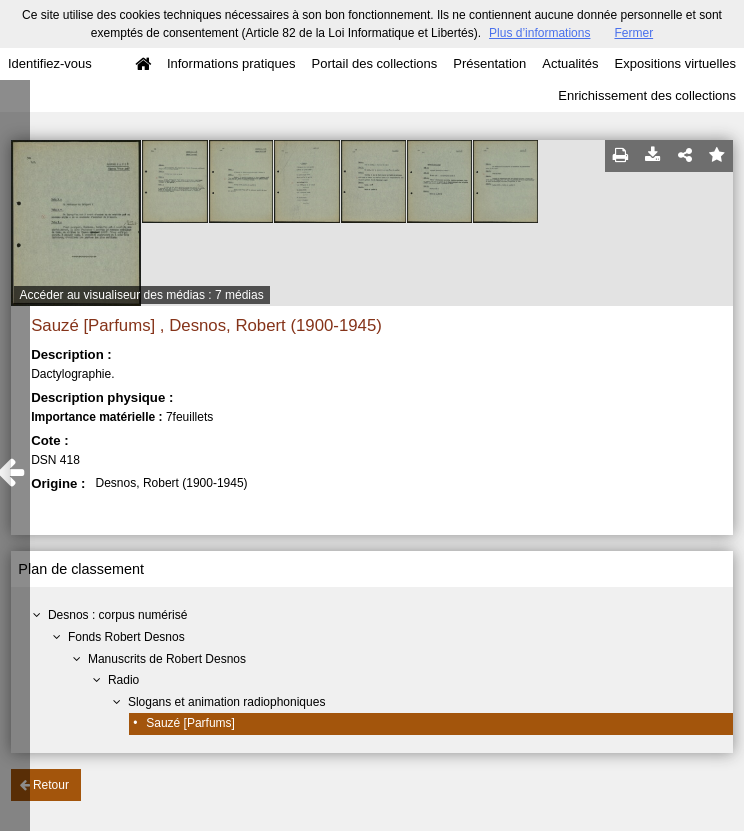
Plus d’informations (539, 33)
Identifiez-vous (50, 63)
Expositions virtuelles (675, 63)
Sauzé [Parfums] (190, 723)
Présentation (489, 63)
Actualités (570, 63)
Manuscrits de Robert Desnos (167, 659)
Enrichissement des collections (647, 95)
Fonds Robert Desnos (126, 637)
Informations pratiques (231, 63)
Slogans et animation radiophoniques (226, 702)
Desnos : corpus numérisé (117, 615)
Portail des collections (375, 63)
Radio (123, 680)
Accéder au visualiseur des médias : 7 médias (142, 295)
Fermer (633, 33)
